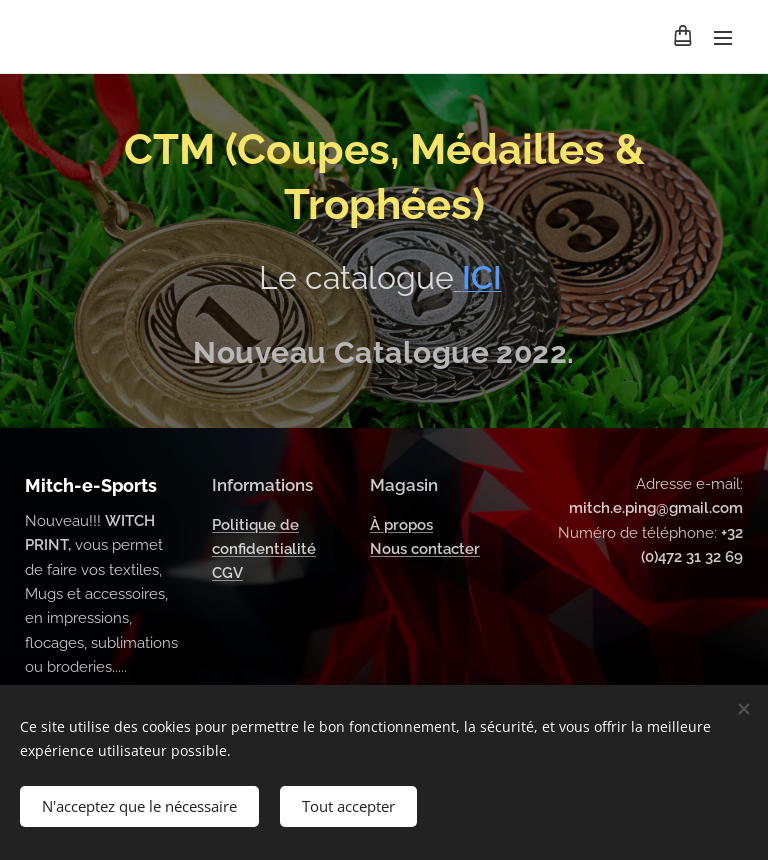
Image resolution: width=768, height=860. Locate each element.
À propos (401, 525)
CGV (227, 574)
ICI (482, 277)
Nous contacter (425, 549)
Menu (723, 38)
